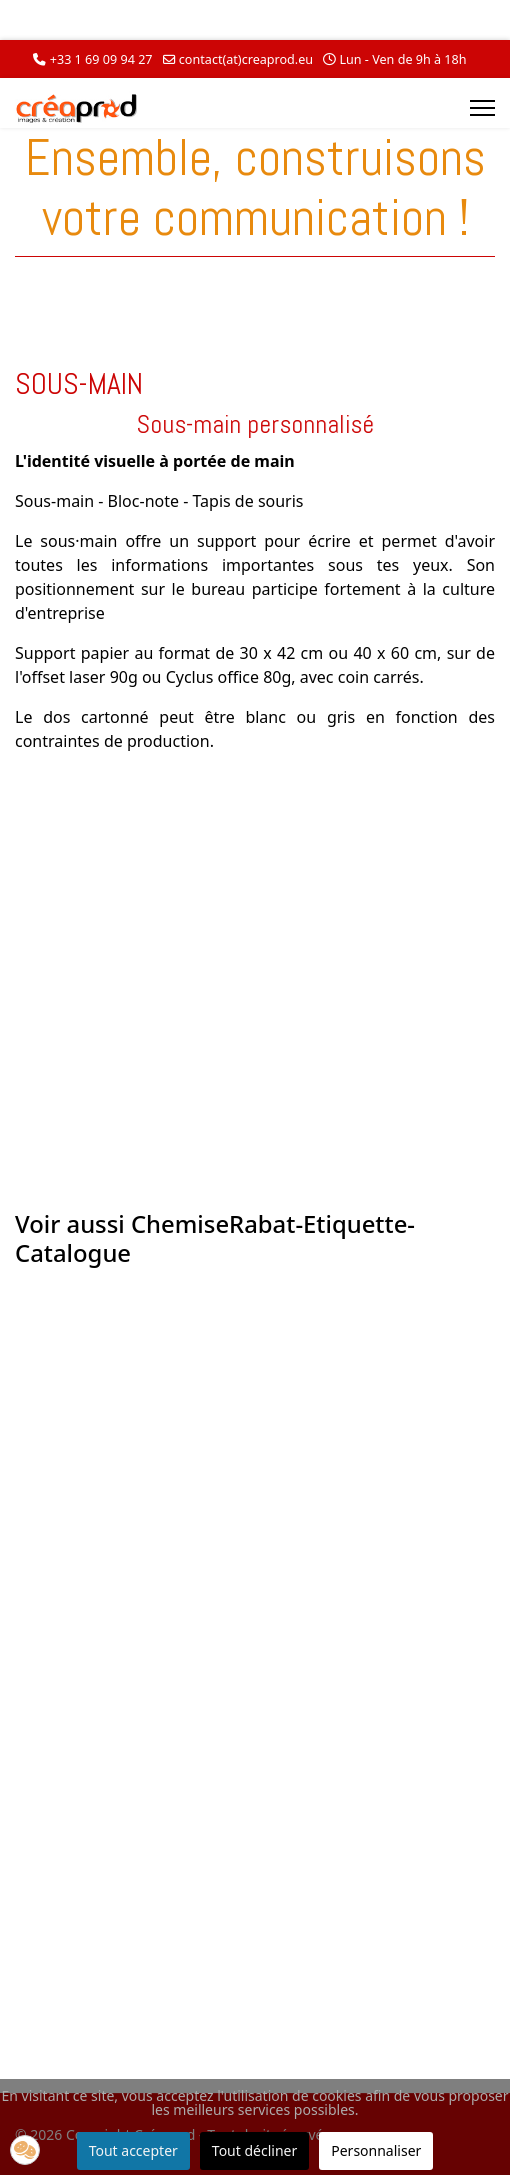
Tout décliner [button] (254, 2150)
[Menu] (482, 108)
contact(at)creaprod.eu (246, 59)
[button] (25, 2150)
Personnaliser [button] (376, 2150)
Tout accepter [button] (133, 2150)
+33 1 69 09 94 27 (101, 59)
